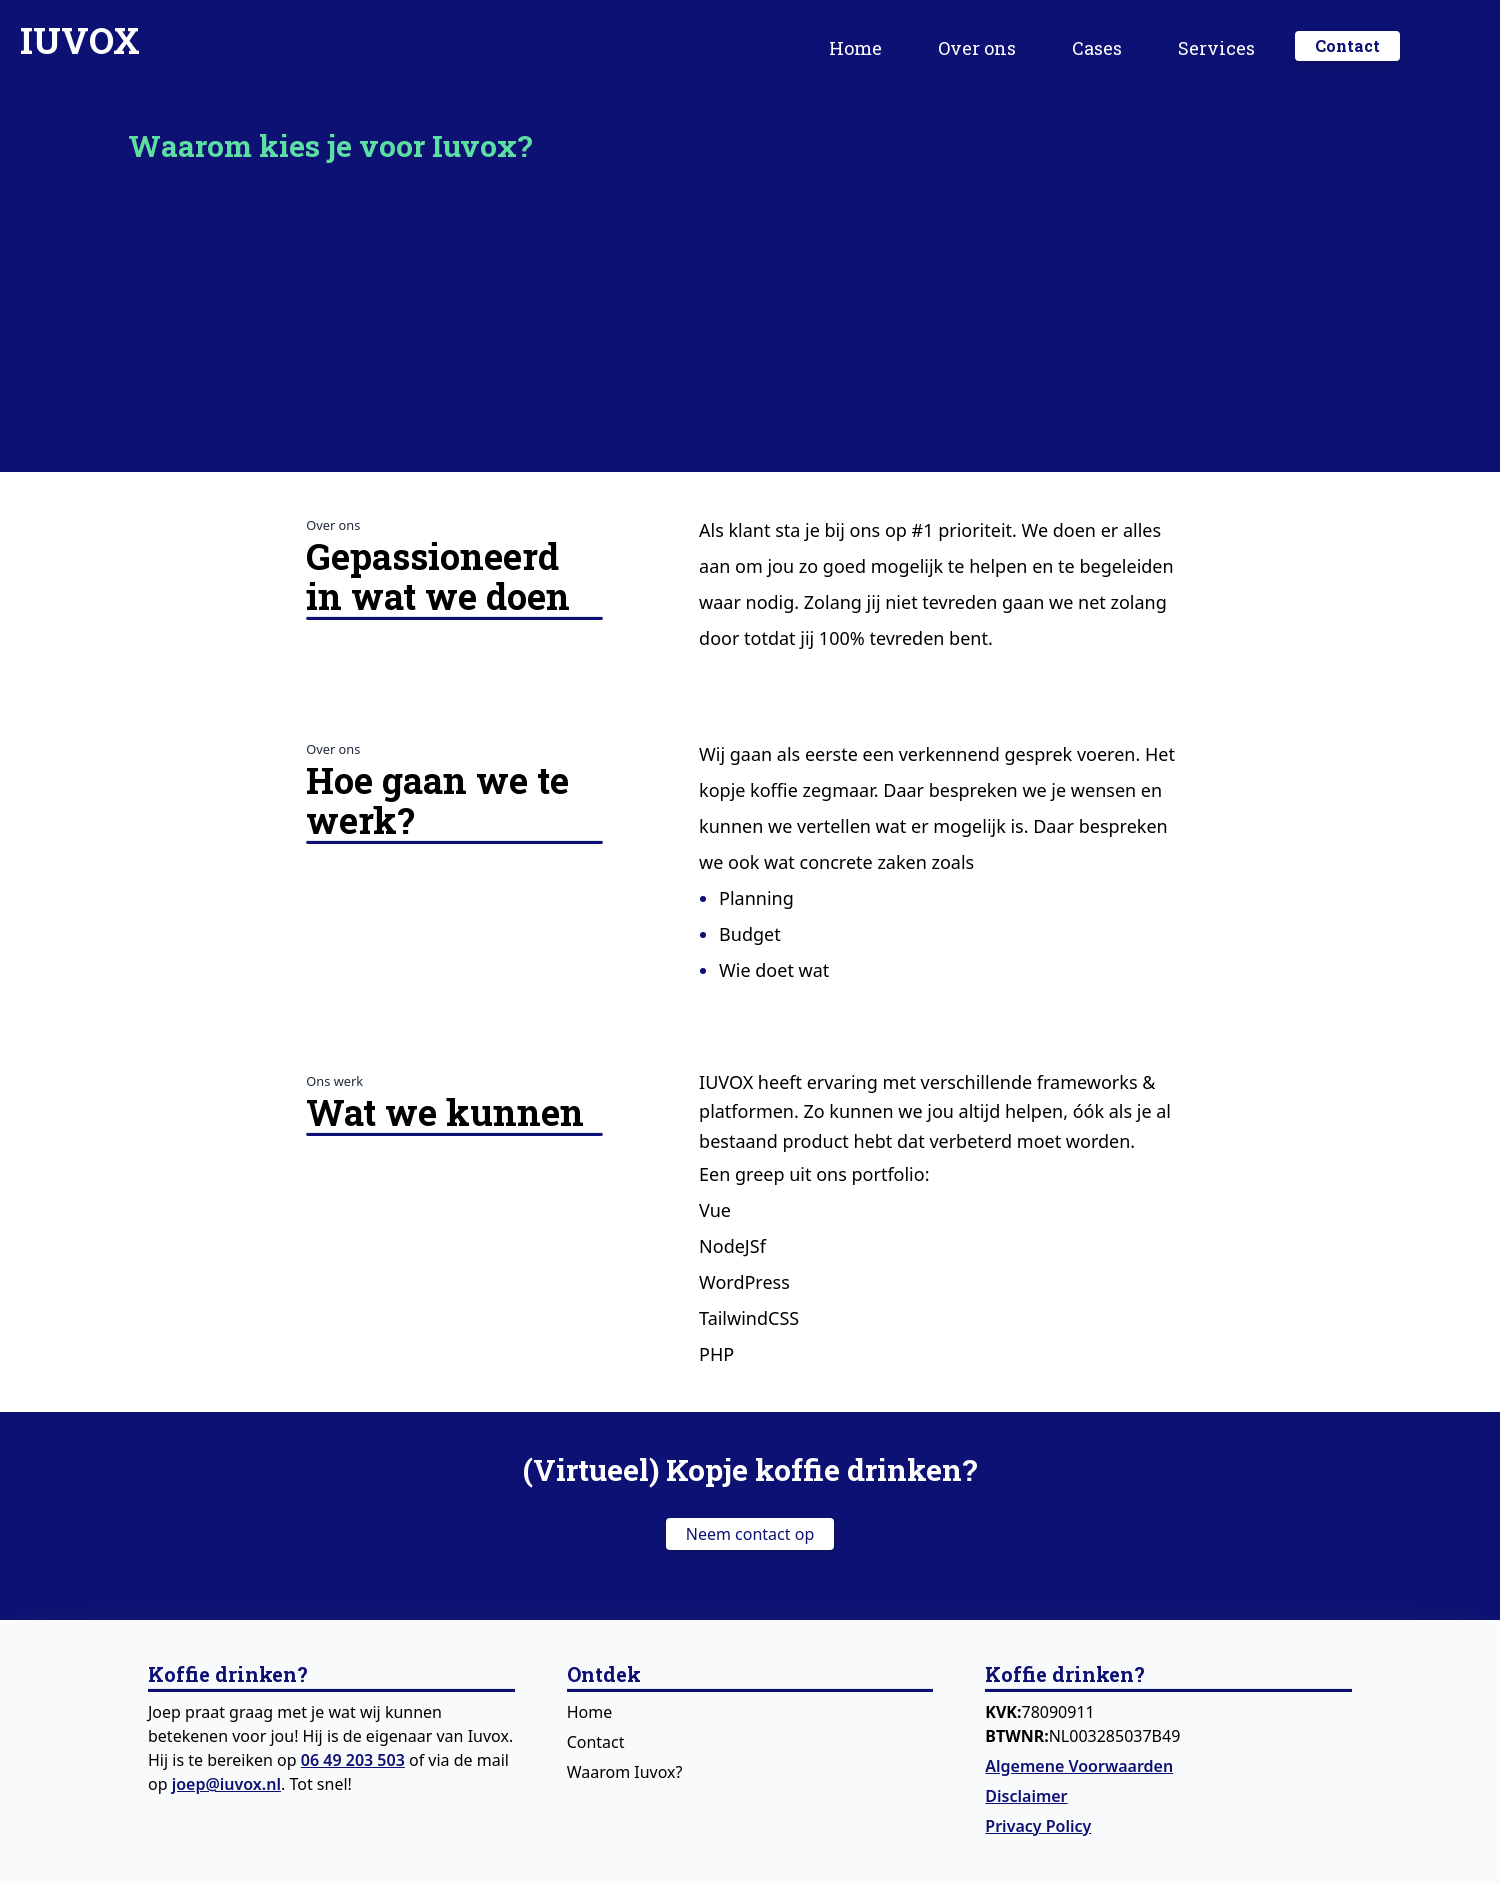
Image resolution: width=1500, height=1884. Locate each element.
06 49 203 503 (353, 1760)
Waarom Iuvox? (625, 1772)
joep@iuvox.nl (226, 1784)
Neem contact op (750, 1534)
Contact (596, 1742)
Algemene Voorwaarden (1079, 1766)
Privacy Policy (1038, 1826)
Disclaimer (1026, 1796)
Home (855, 48)
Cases (1097, 48)
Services (1216, 48)
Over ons (977, 48)
